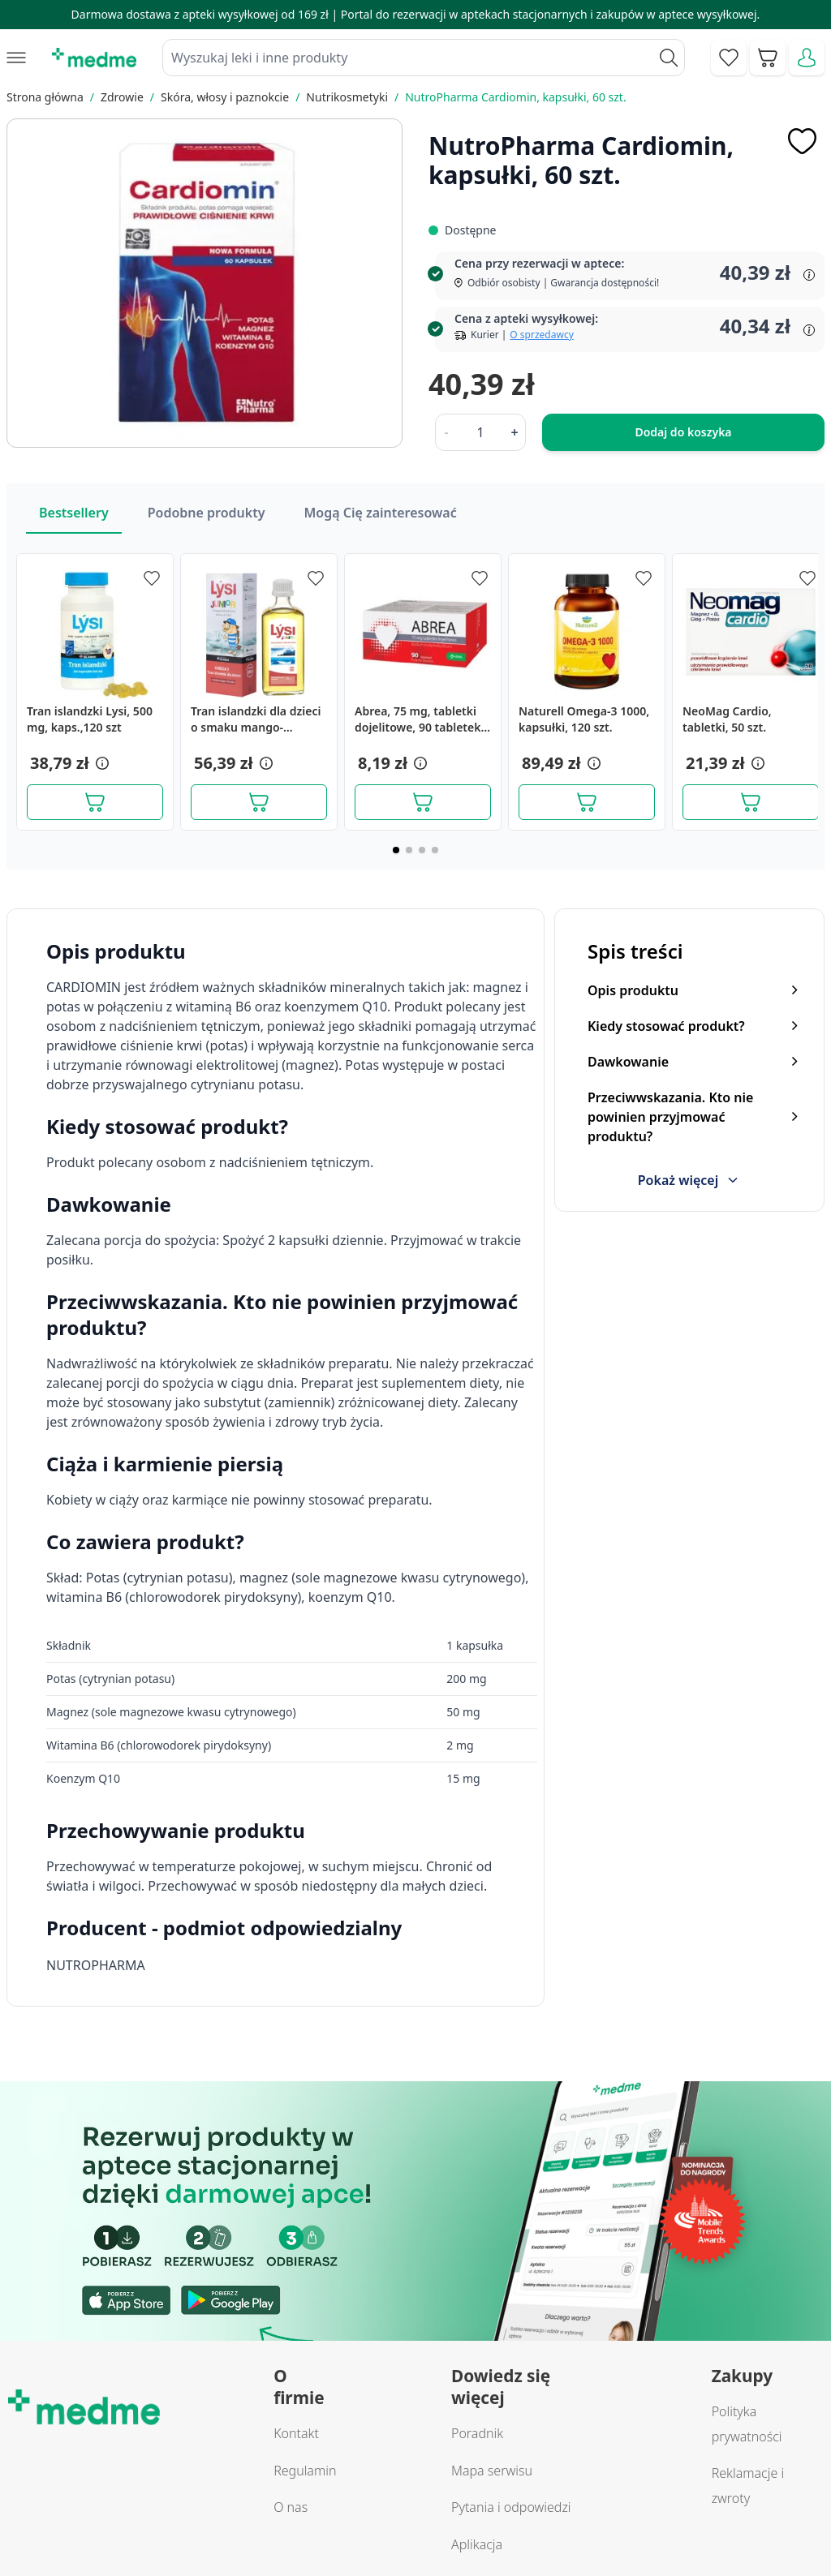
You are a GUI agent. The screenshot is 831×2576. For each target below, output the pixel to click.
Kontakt (296, 2433)
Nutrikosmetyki (347, 97)
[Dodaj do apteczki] (802, 141)
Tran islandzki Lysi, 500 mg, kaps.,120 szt (90, 719)
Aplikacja (476, 2544)
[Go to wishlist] (729, 57)
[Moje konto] (807, 57)
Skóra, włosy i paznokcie (225, 97)
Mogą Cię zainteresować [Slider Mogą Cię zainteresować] (380, 513)
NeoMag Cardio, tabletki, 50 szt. (727, 719)
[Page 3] (422, 850)
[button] (101, 763)
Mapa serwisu (491, 2470)
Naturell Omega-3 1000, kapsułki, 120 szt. (584, 719)
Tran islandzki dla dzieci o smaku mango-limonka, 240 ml (256, 719)
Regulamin (304, 2470)
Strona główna (45, 97)
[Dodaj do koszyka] (95, 802)
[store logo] (94, 57)
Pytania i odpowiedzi (511, 2507)
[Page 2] (409, 850)
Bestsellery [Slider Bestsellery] (74, 513)
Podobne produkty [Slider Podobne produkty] (206, 513)
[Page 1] (396, 850)
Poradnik (477, 2433)
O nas (290, 2507)
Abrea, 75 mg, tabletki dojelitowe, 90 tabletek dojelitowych (417, 719)
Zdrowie (122, 97)
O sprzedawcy (541, 334)
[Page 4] (435, 850)
